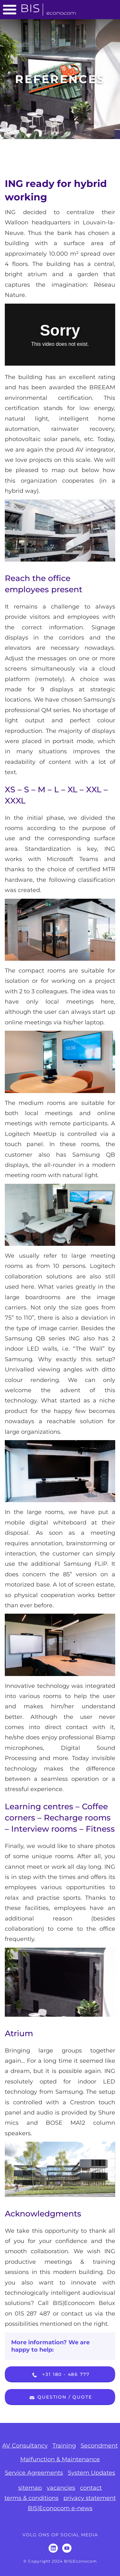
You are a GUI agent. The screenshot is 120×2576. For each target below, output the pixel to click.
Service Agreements (34, 2472)
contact (91, 2487)
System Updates (91, 2472)
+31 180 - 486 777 (60, 2375)
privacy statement (89, 2498)
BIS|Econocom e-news (60, 2508)
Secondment (99, 2445)
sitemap (30, 2487)
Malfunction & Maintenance (60, 2459)
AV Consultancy (25, 2445)
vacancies (61, 2487)
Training (64, 2445)
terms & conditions (31, 2498)
